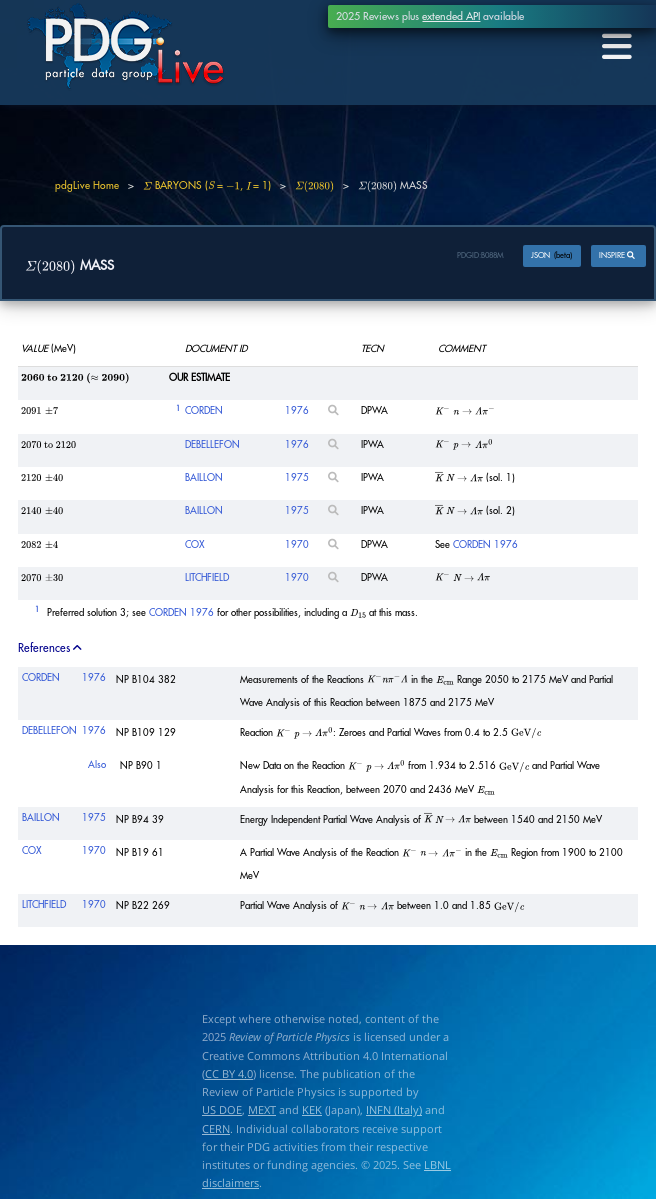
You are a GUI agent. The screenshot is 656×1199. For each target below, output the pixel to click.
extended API (451, 16)
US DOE (222, 1111)
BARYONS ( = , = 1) (207, 186)
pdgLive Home (87, 186)
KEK (312, 1111)
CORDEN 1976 (485, 546)
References (51, 649)
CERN (216, 1129)
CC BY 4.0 (229, 1074)
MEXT (262, 1111)
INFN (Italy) (394, 1111)
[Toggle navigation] (614, 47)
